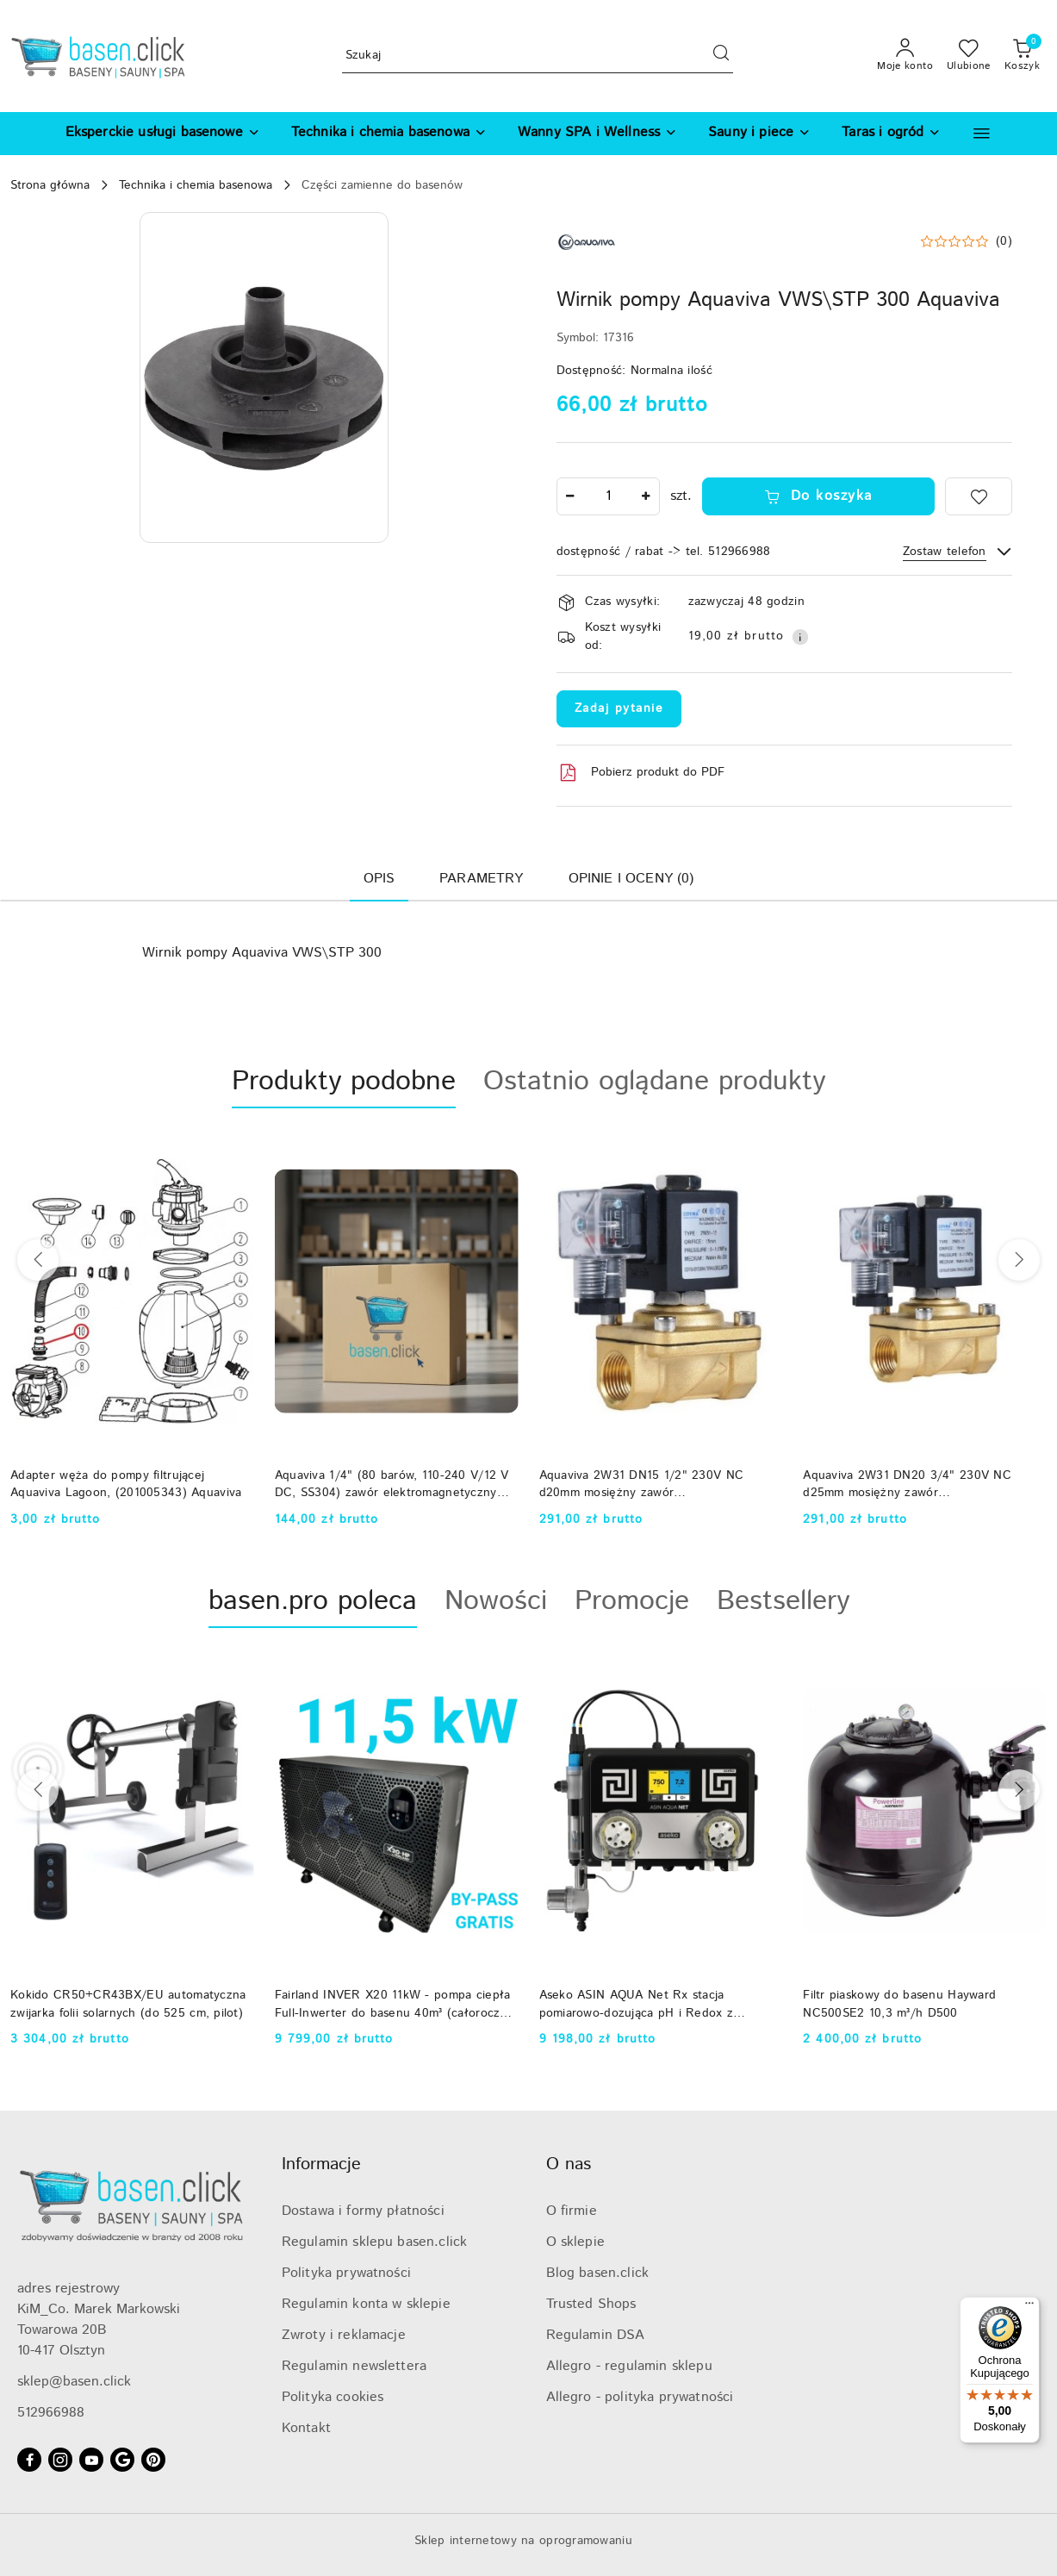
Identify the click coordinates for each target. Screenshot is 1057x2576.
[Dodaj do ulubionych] (978, 496)
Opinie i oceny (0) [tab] (631, 879)
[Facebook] (29, 2460)
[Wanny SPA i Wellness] (597, 133)
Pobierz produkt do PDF (640, 773)
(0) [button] (1004, 241)
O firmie (571, 2211)
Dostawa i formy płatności (363, 2211)
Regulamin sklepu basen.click (374, 2242)
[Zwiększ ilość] (646, 496)
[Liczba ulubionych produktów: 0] (969, 56)
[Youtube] (91, 2460)
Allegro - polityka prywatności (640, 2397)
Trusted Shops (591, 2304)
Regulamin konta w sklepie (366, 2304)
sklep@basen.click (74, 2382)
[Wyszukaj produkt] (537, 55)
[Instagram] (60, 2460)
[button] (981, 133)
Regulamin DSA (595, 2335)
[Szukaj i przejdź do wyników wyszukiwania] (721, 56)
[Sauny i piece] (759, 133)
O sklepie (575, 2242)
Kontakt (306, 2428)
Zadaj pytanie (619, 708)
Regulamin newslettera (354, 2366)
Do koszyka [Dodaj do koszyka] (818, 496)
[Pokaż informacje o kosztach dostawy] (800, 636)
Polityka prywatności (346, 2273)
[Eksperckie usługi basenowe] (163, 133)
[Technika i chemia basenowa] (389, 133)
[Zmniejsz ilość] (570, 496)
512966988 (50, 2413)
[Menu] (1029, 2307)
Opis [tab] (379, 879)
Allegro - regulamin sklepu (629, 2366)
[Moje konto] (905, 56)
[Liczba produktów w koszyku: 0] (1022, 56)
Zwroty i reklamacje (344, 2335)
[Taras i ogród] (891, 133)
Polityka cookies (333, 2397)
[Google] (122, 2460)
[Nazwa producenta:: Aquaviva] (586, 242)
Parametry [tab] (481, 879)
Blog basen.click (598, 2273)
